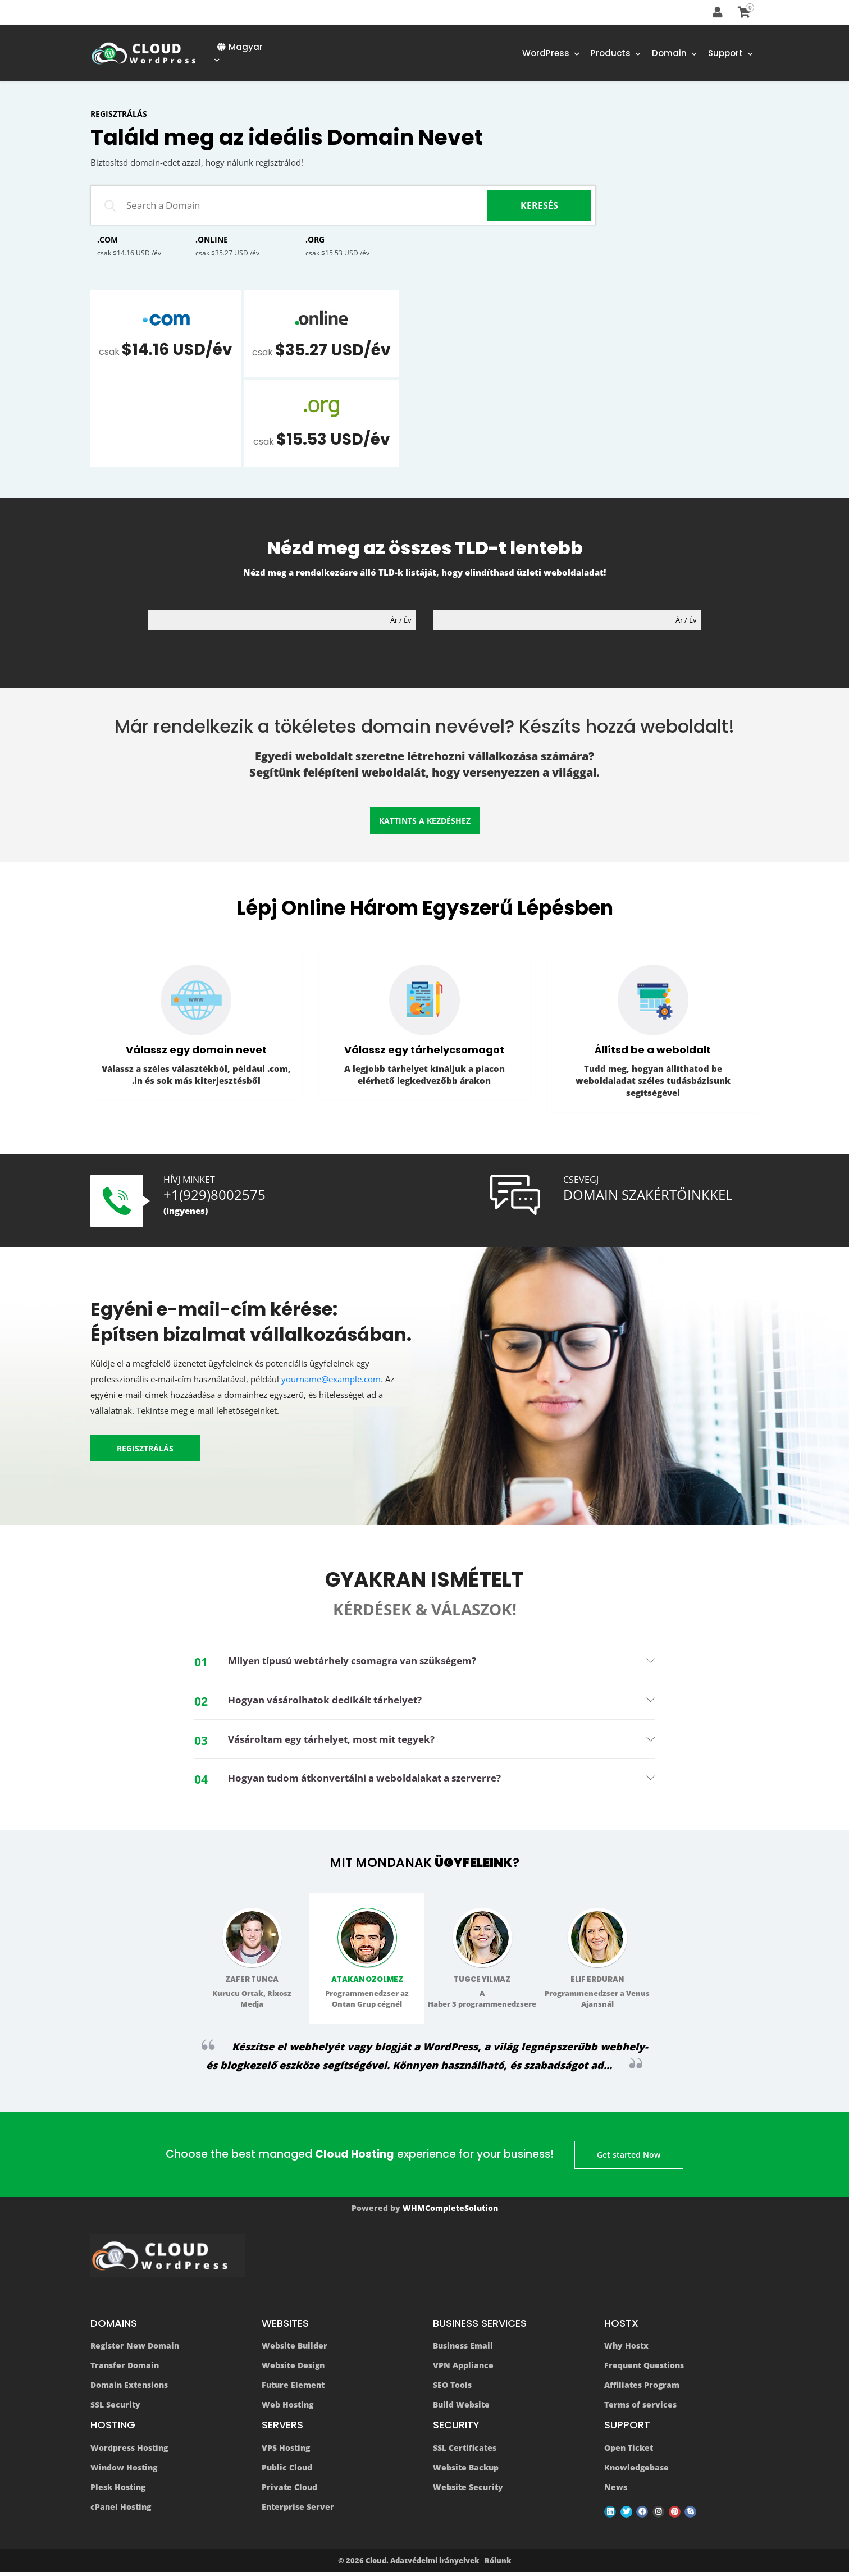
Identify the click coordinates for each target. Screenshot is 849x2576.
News (615, 2491)
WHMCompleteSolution (450, 2212)
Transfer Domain (124, 2369)
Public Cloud (287, 2472)
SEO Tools (452, 2389)
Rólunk (498, 2565)
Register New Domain (134, 2350)
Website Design (293, 2369)
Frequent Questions (644, 2369)
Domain (674, 54)
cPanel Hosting (120, 2511)
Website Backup (466, 2472)
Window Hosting (123, 2472)
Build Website (461, 2409)
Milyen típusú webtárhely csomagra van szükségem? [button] (362, 1661)
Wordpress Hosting (129, 2452)
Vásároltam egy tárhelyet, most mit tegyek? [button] (340, 1741)
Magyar (238, 52)
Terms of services (640, 2409)
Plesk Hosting (117, 2491)
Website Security (468, 2491)
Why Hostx (626, 2350)
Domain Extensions (129, 2389)
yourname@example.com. (332, 1380)
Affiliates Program (641, 2389)
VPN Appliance (463, 2369)
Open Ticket (628, 2452)
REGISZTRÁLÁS (145, 1449)
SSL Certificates (464, 2452)
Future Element (293, 2389)
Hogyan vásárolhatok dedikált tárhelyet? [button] (332, 1701)
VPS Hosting (286, 2452)
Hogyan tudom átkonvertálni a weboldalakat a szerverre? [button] (374, 1780)
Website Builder (294, 2350)
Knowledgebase (636, 2472)
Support (730, 54)
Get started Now (630, 2157)
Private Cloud (289, 2491)
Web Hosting (287, 2409)
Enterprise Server (298, 2511)
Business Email (463, 2350)
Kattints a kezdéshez (425, 824)
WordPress (550, 54)
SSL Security (115, 2409)
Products (616, 54)
